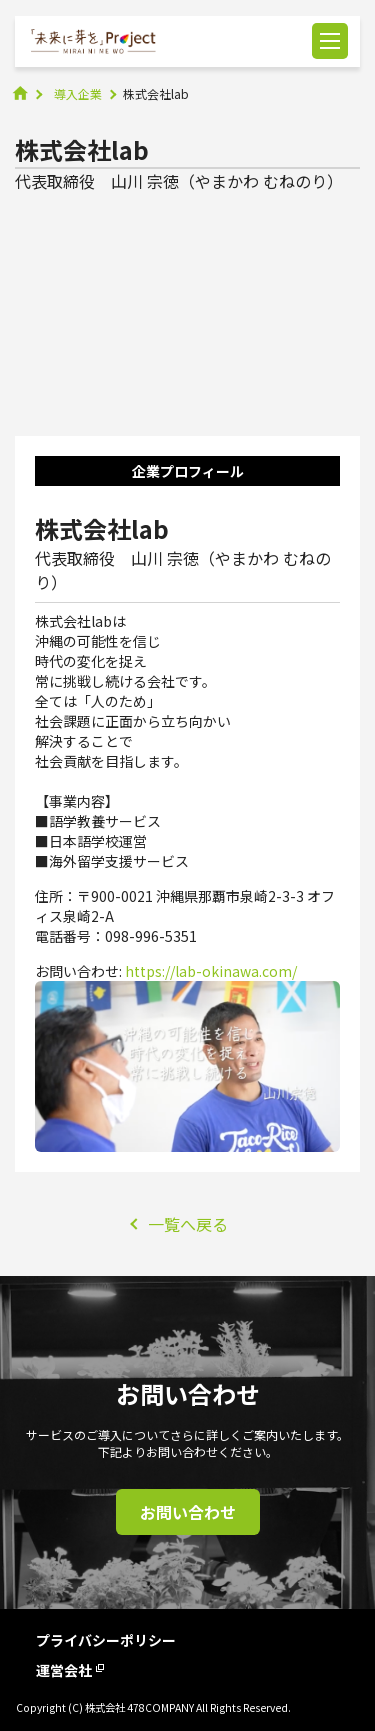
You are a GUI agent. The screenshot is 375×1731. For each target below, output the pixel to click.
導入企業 (78, 93)
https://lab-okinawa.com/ (211, 971)
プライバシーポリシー (106, 1640)
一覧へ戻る (188, 1224)
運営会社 (70, 1670)
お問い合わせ (188, 1512)
